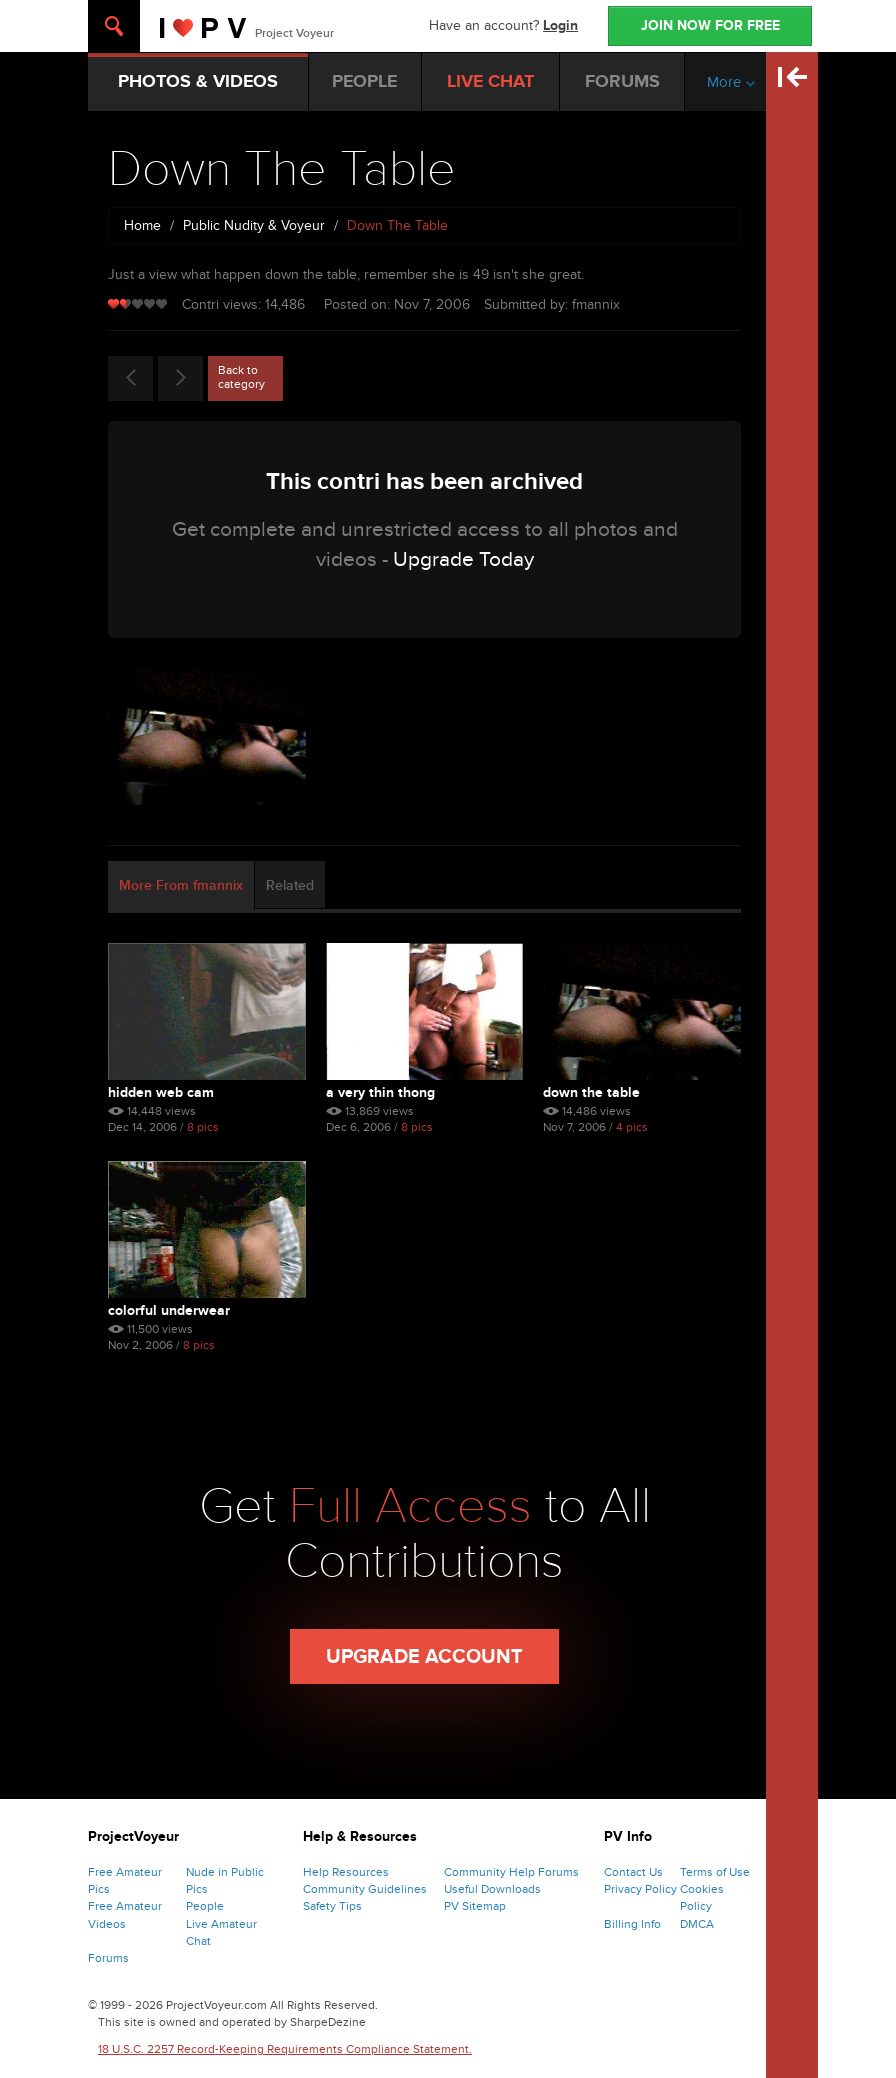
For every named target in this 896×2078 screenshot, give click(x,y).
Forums (108, 1958)
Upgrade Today (463, 559)
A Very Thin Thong (380, 1092)
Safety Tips (332, 1906)
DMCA (697, 1924)
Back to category (241, 377)
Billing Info (632, 1924)
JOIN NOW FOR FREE (710, 25)
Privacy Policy (640, 1889)
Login (560, 25)
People (205, 1906)
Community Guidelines (365, 1889)
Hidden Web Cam (161, 1092)
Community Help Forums (511, 1872)
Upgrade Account (424, 1657)
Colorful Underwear (169, 1310)
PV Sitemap (475, 1906)
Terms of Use (715, 1872)
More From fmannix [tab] (181, 885)
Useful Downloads (492, 1889)
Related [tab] (290, 885)
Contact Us (633, 1872)
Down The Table (591, 1092)
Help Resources (346, 1872)
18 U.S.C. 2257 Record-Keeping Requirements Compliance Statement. (285, 2049)
